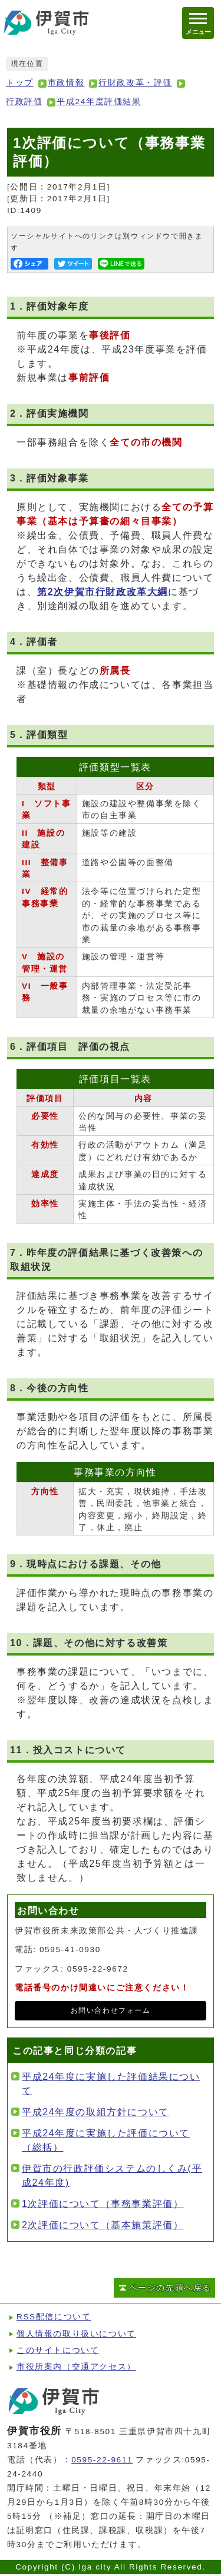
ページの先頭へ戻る (170, 2288)
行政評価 (24, 101)
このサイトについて (58, 2350)
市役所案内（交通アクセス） (76, 2366)
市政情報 (66, 82)
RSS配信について (54, 2316)
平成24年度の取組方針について (95, 2112)
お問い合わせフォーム (111, 2010)
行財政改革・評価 (135, 82)
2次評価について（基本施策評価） (103, 2225)
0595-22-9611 (102, 2459)
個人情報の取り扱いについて (76, 2333)
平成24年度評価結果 (99, 101)
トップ (20, 82)
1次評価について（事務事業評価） (103, 2204)
